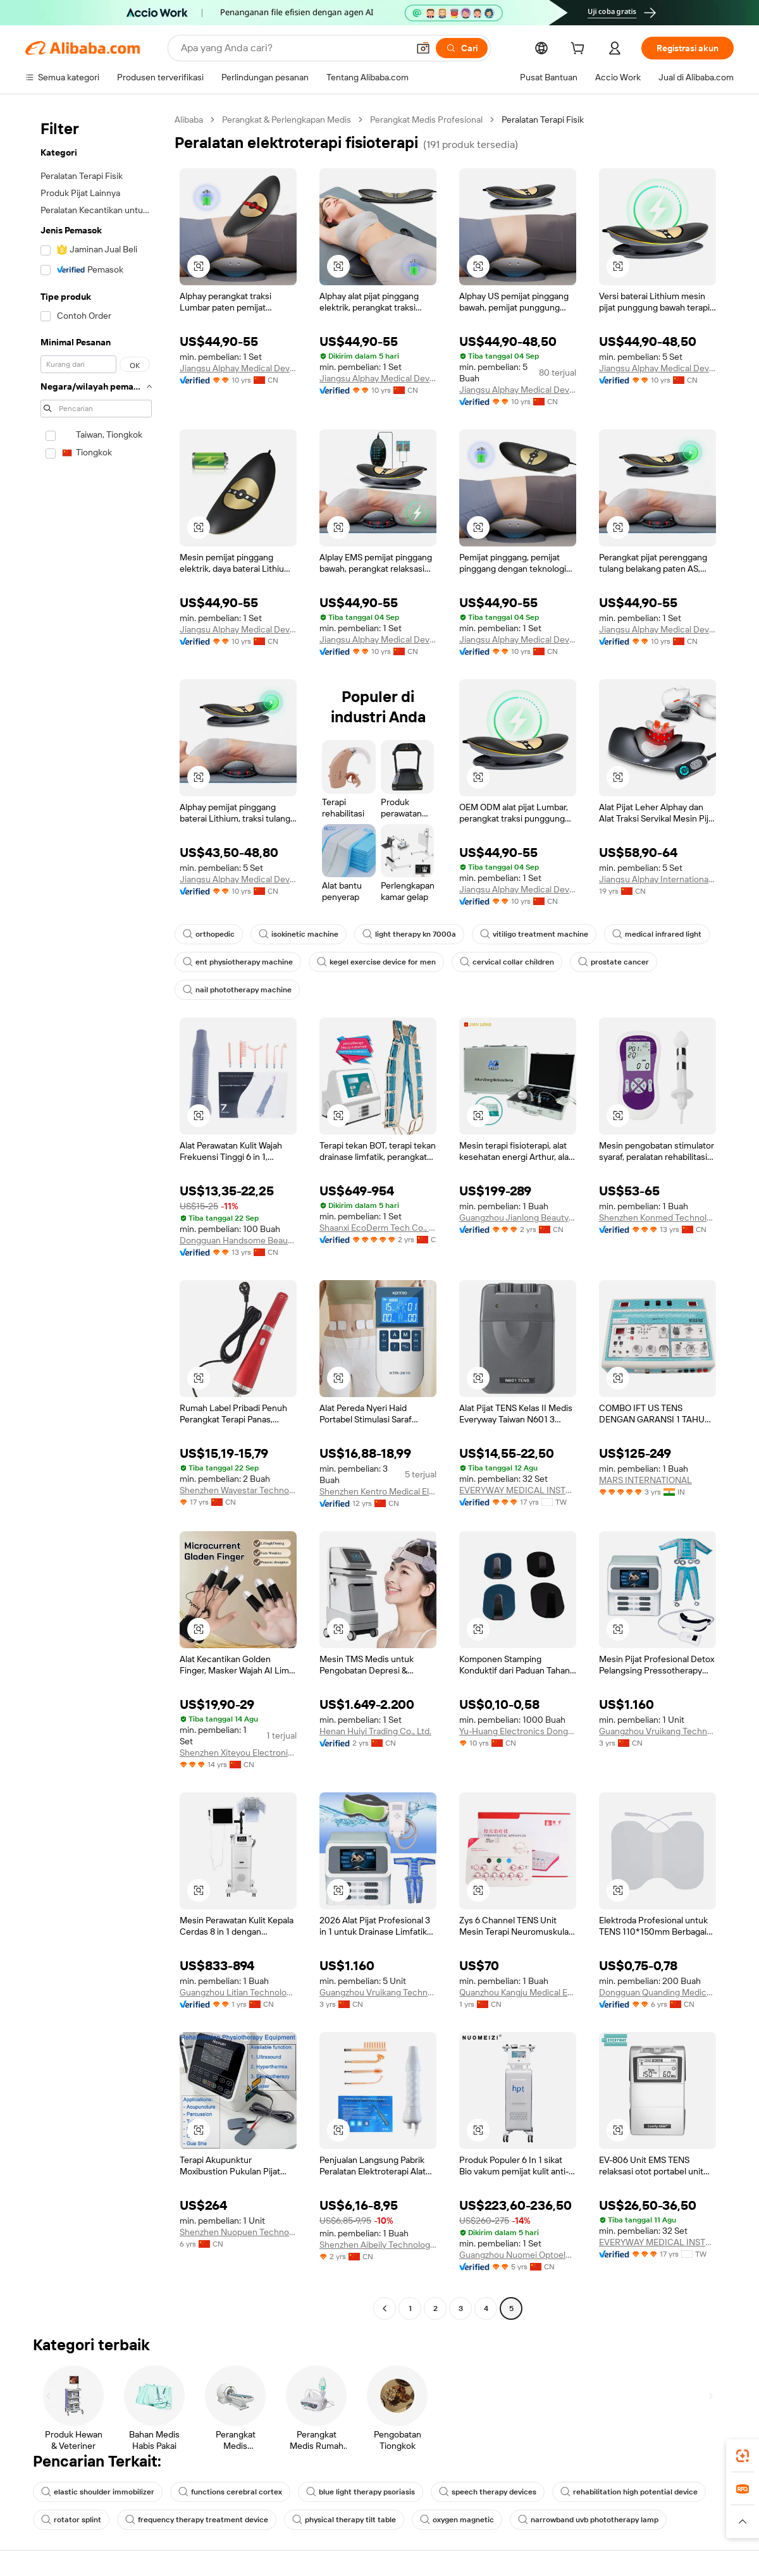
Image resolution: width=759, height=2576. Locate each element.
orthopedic (209, 934)
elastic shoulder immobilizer (97, 2492)
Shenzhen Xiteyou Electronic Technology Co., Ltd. (238, 1752)
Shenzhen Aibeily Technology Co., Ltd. (377, 2245)
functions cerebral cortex (230, 2492)
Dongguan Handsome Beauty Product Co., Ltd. (238, 1240)
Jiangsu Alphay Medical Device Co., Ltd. (238, 368)
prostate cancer (613, 962)
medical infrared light (656, 934)
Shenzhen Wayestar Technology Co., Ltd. (238, 1490)
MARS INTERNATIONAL (645, 1480)
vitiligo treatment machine (534, 934)
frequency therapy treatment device (196, 2520)
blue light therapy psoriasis (360, 2492)
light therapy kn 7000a (409, 934)
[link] (742, 2455)
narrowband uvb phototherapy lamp (588, 2520)
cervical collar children (507, 962)
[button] (423, 48)
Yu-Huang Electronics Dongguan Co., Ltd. (517, 1731)
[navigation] (96, 1215)
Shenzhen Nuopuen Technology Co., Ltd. (238, 2232)
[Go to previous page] (384, 2308)
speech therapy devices (487, 2492)
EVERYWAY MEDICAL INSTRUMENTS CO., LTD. (517, 1490)
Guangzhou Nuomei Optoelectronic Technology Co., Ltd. (517, 2255)
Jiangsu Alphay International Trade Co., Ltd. (657, 879)
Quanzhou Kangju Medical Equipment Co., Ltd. (517, 1992)
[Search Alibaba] (293, 48)
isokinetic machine (298, 934)
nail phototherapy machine (237, 990)
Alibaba (189, 119)
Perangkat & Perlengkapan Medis (286, 119)
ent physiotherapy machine (238, 962)
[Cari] (462, 48)
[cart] (580, 50)
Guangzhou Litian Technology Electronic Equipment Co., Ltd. (238, 1992)
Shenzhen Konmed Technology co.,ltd (657, 1217)
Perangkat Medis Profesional (426, 119)
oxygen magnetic (457, 2520)
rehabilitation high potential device (629, 2492)
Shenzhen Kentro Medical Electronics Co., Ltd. (377, 1491)
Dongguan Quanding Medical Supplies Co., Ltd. (657, 1992)
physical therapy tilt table (344, 2520)
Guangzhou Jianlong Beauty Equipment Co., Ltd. (517, 1217)
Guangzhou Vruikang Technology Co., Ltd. (657, 1731)
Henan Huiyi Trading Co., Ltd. (375, 1731)
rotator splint (71, 2520)
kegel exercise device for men (376, 962)
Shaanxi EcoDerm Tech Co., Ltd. (377, 1228)
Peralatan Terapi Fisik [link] (543, 119)
